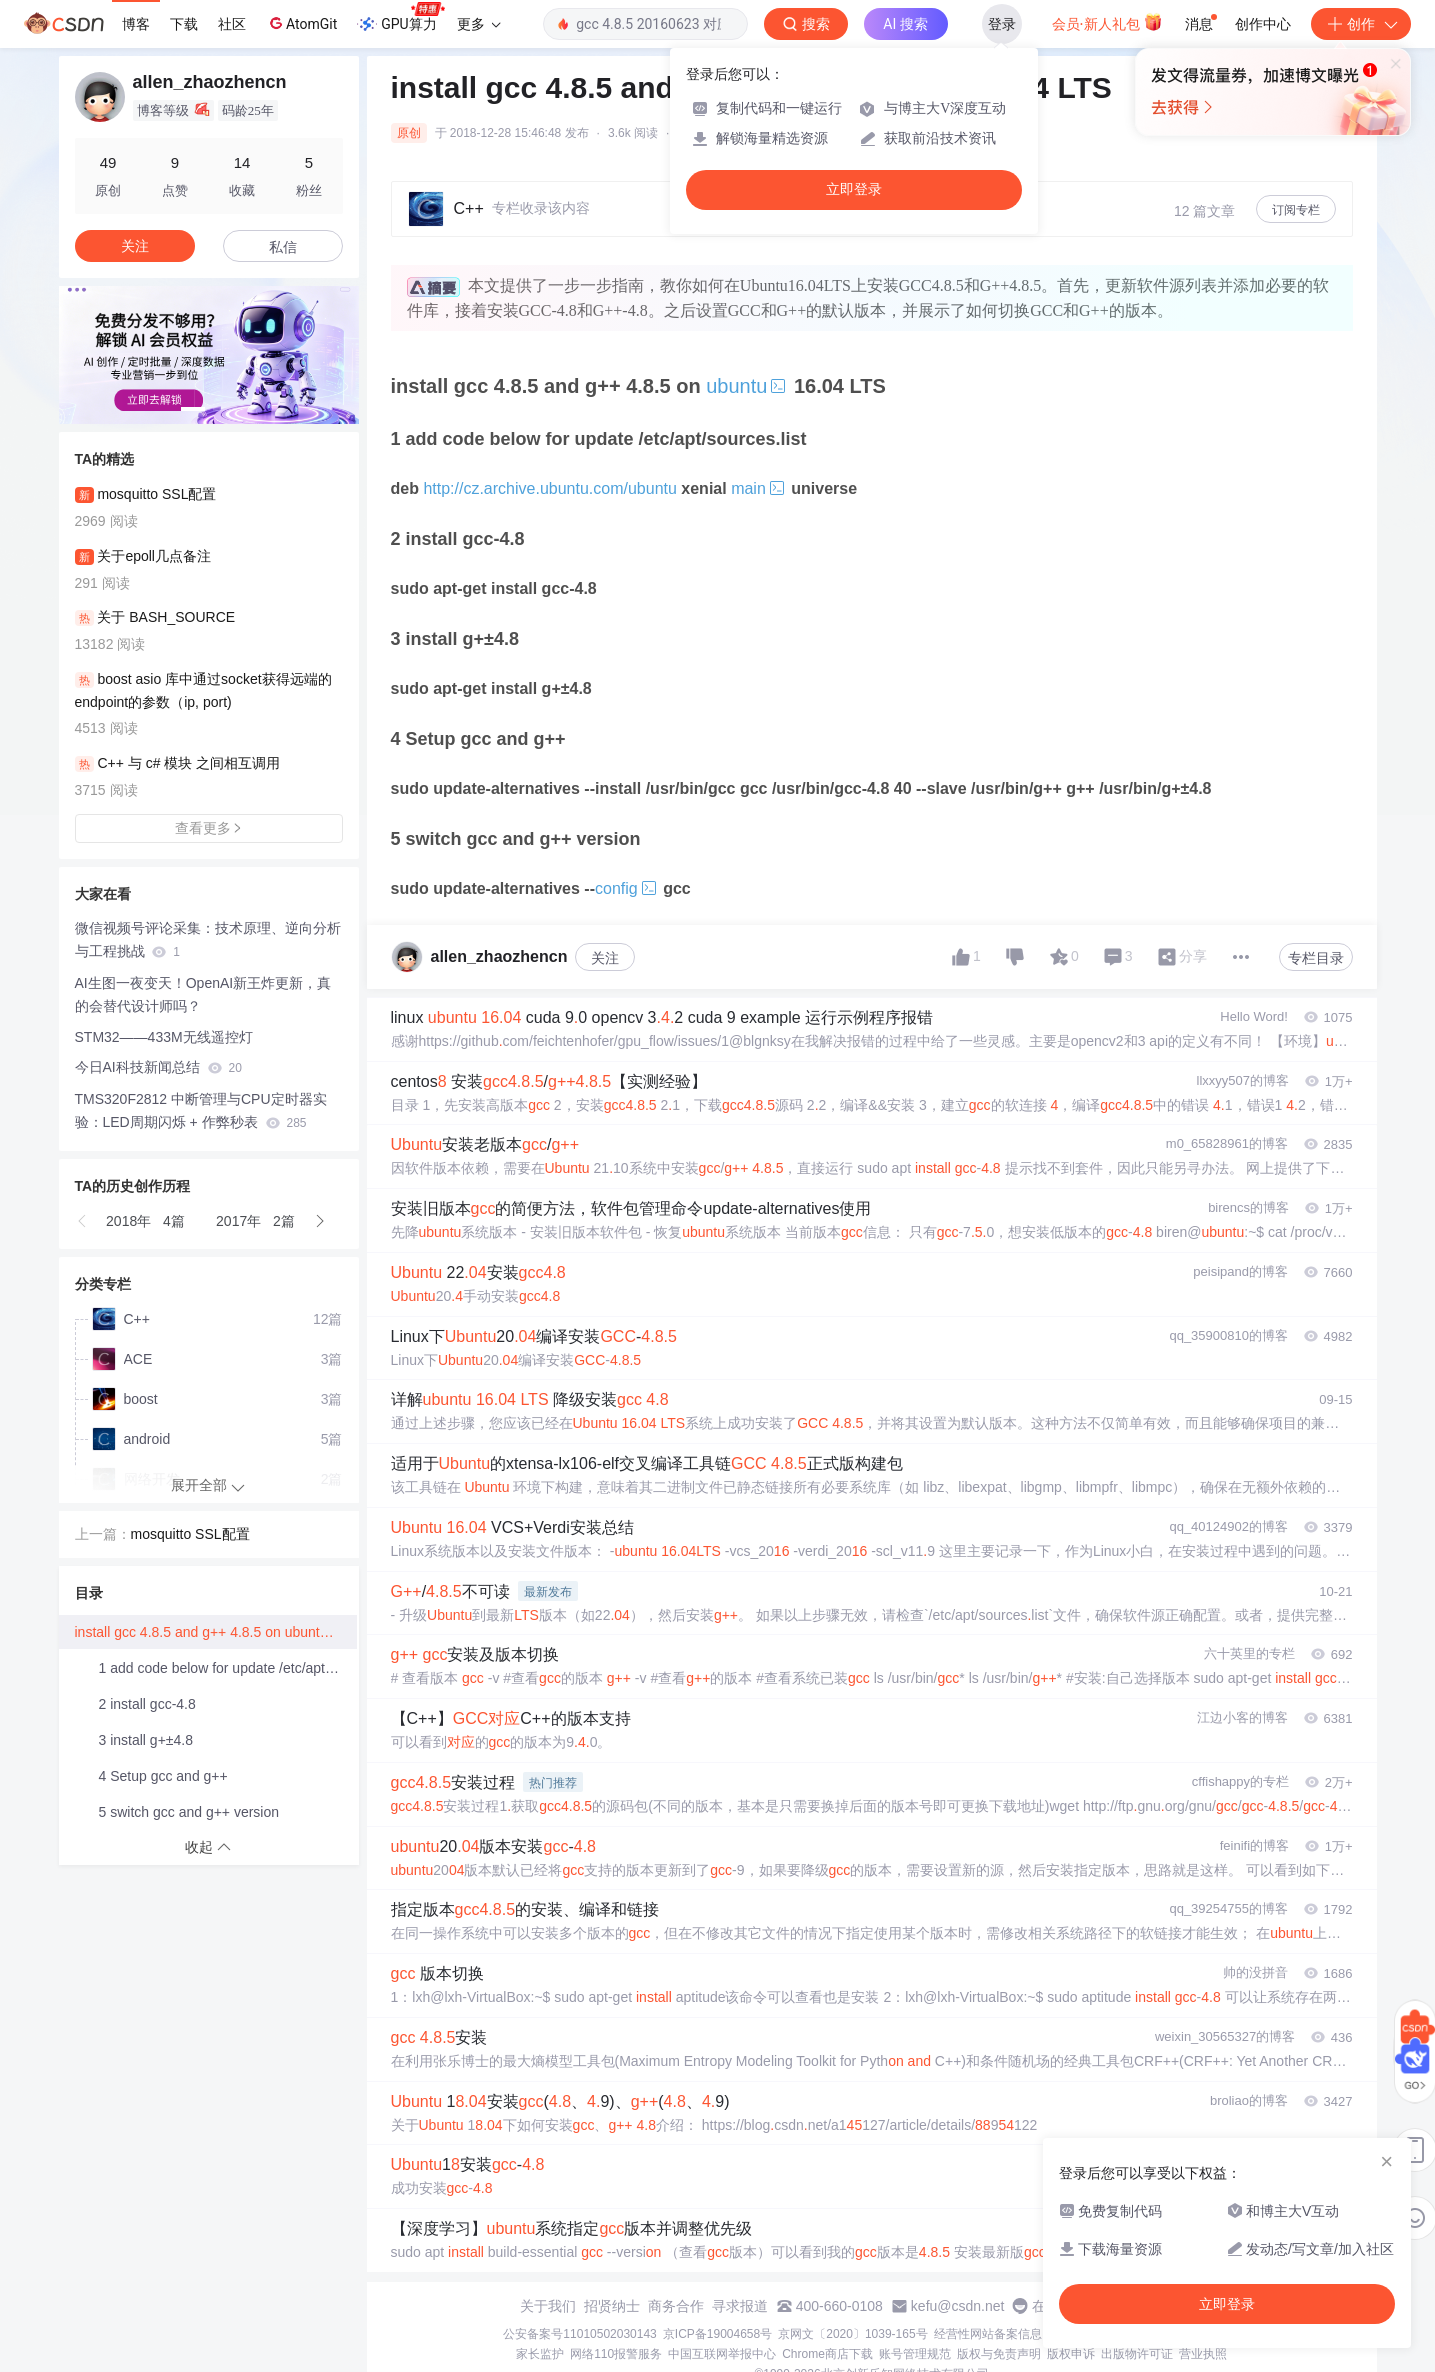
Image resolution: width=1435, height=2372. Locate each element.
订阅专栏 (1296, 210)
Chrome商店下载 (827, 2354)
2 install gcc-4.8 (147, 1704)
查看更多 (209, 828)
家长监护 (540, 2354)
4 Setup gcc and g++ (163, 1776)
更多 (479, 24)
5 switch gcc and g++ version (189, 1812)
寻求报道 (740, 2306)
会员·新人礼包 (1107, 22)
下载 (184, 24)
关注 (605, 958)
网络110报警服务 (616, 2354)
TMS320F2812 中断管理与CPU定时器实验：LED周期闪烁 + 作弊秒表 (201, 1110)
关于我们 (548, 2306)
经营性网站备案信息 (988, 2334)
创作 (1361, 24)
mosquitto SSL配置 (190, 1534)
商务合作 (676, 2306)
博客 (136, 24)
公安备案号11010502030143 (579, 2334)
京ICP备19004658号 (717, 2334)
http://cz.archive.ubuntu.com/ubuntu (549, 488)
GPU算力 (400, 18)
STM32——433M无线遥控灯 (164, 1037)
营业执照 (1203, 2354)
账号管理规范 (915, 2354)
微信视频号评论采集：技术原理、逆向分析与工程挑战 (208, 939)
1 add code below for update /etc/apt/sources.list (228, 1668)
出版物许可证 (1137, 2354)
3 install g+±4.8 (146, 1740)
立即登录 (854, 189)
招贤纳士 (612, 2306)
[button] (193, 409)
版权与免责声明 (999, 2354)
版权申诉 (1071, 2354)
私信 (283, 247)
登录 (1002, 24)
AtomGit (301, 23)
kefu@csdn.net (958, 2306)
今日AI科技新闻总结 (158, 1067)
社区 (232, 24)
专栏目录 (1316, 958)
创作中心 (1263, 24)
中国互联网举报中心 (722, 2354)
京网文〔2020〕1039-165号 (852, 2334)
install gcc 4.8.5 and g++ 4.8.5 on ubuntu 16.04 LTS (216, 1632)
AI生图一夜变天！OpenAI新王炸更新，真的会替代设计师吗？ (203, 994)
